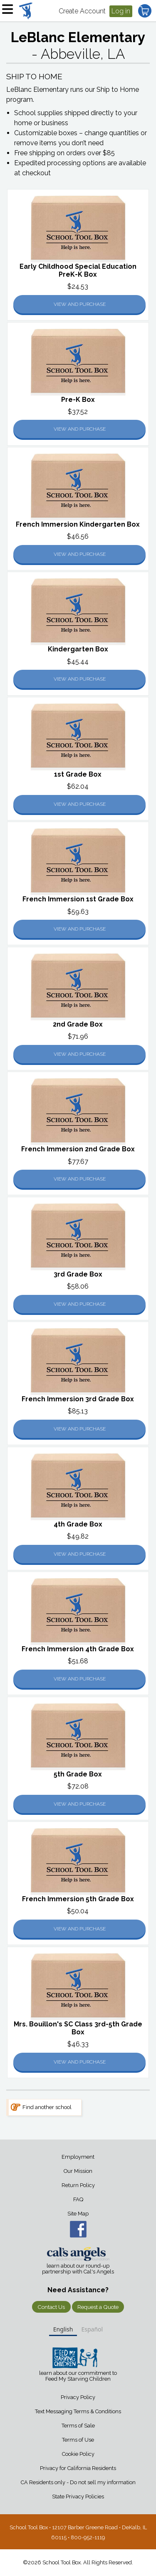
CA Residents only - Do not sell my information (78, 2482)
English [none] (63, 2329)
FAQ (78, 2199)
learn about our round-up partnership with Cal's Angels (78, 2269)
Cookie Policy (78, 2454)
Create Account (82, 11)
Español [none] (92, 2329)
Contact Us (51, 2307)
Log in (120, 11)
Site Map (78, 2213)
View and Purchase (80, 304)
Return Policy (78, 2185)
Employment (78, 2157)
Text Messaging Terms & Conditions (78, 2411)
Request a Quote (98, 2307)
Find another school (47, 2107)
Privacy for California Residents (78, 2468)
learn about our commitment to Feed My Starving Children (78, 2376)
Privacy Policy (78, 2397)
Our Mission (78, 2171)
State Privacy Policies (78, 2496)
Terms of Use (78, 2440)
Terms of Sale (78, 2425)
